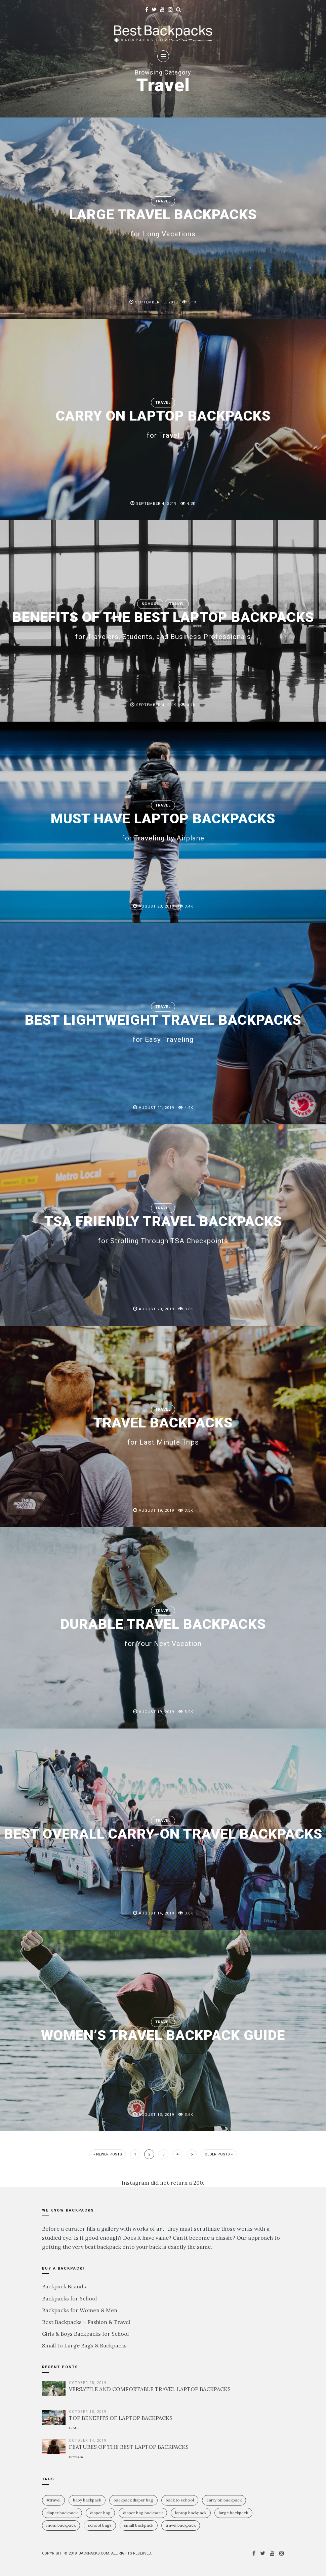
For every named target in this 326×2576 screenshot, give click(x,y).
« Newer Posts (107, 2154)
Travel (163, 201)
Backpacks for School (69, 2298)
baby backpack (87, 2499)
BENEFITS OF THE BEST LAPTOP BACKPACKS (163, 624)
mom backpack (61, 2525)
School (150, 604)
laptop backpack (190, 2512)
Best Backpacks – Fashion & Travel (86, 2322)
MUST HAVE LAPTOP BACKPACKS (163, 826)
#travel (53, 2499)
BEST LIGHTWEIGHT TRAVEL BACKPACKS (163, 1027)
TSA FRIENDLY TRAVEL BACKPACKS (163, 1229)
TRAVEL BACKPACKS (163, 1430)
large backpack (233, 2512)
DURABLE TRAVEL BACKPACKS (163, 1631)
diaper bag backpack (143, 2512)
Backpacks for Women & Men (79, 2310)
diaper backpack (62, 2512)
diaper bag (100, 2512)
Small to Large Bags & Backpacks (84, 2345)
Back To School (180, 2499)
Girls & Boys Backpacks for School (85, 2333)
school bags (100, 2525)
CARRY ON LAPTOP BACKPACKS (163, 423)
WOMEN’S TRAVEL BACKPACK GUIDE (163, 2035)
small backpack (138, 2525)
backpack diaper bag (133, 2499)
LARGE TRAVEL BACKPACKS (163, 222)
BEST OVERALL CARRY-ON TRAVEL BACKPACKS (163, 1834)
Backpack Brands (64, 2286)
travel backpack (181, 2525)
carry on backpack (224, 2499)
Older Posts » (219, 2154)
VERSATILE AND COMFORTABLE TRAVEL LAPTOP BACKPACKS (150, 2389)
